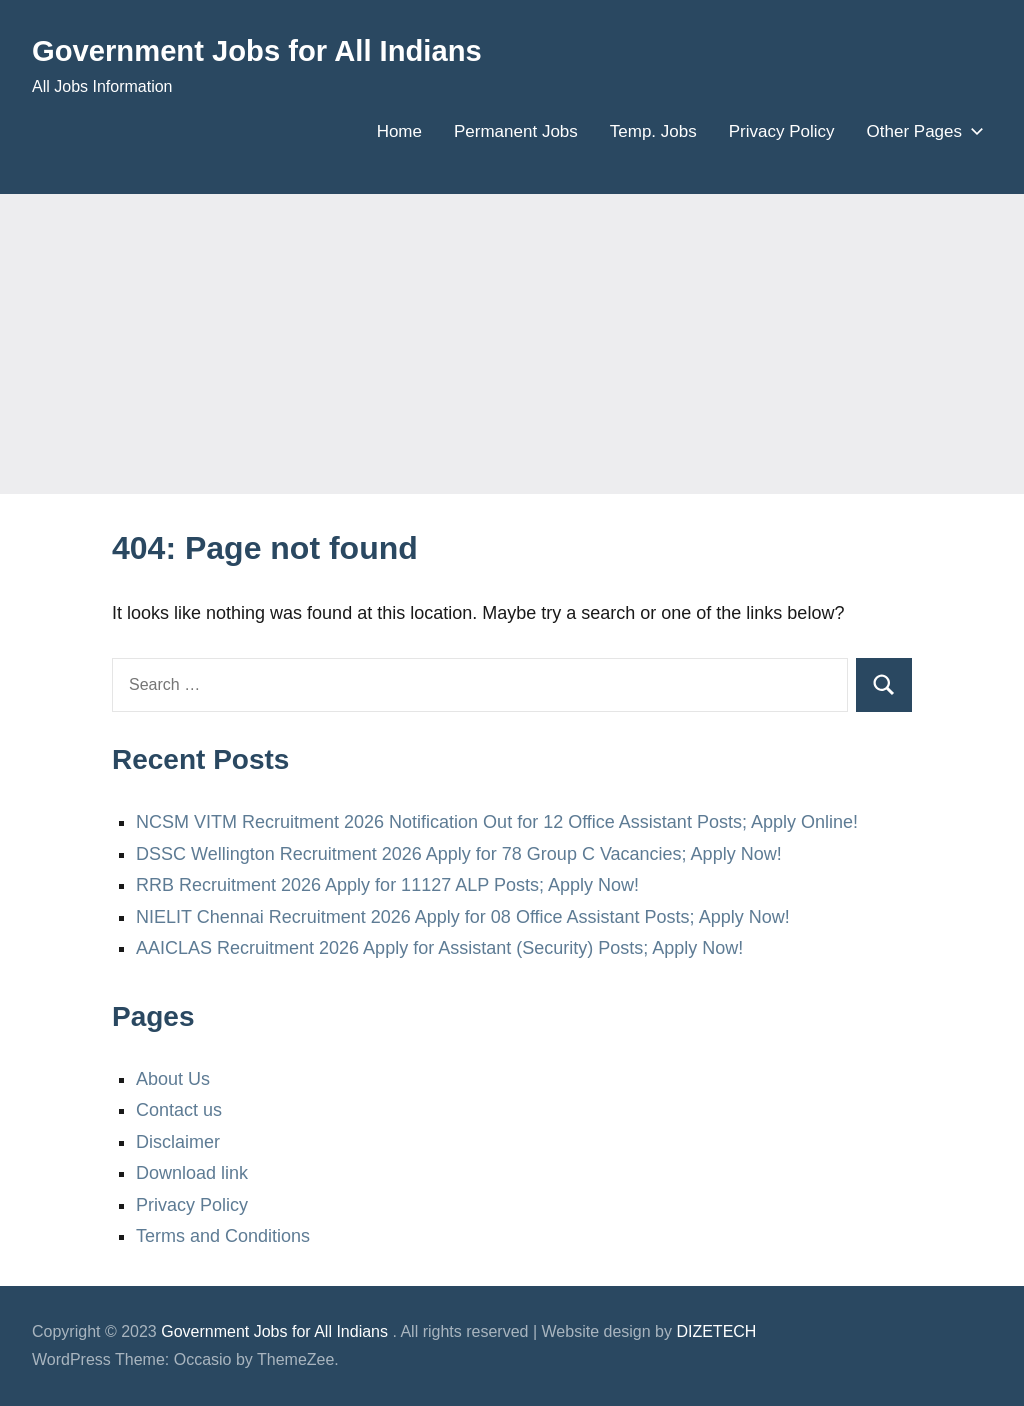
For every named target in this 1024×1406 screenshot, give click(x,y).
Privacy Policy (782, 131)
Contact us (179, 1110)
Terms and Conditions (223, 1236)
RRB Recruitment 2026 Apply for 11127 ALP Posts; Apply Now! (387, 885)
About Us (173, 1079)
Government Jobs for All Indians (278, 50)
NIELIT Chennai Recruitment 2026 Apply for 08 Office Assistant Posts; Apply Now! (463, 917)
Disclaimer (178, 1142)
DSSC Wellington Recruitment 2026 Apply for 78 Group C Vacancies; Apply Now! (459, 854)
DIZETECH (716, 1331)
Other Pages (921, 131)
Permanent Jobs (516, 131)
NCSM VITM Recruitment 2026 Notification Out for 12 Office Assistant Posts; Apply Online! (497, 822)
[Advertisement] (512, 344)
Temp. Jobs (653, 131)
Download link (192, 1173)
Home (399, 131)
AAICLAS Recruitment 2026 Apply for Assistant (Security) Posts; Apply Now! (439, 948)
